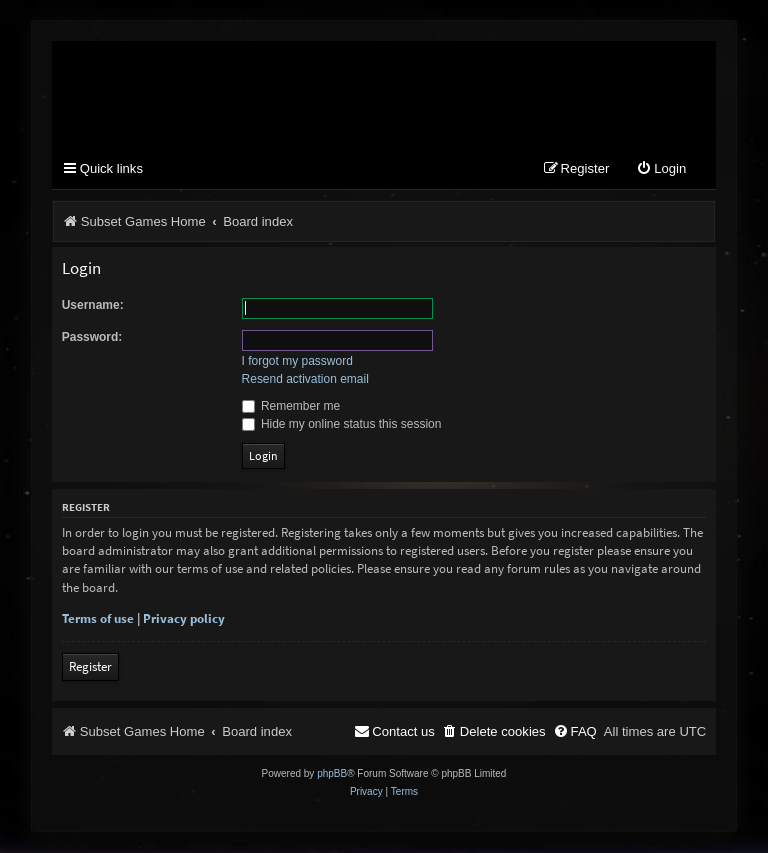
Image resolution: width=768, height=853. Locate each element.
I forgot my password (297, 362)
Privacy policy (184, 619)
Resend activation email (305, 380)
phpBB (332, 774)
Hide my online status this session (342, 424)
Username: (93, 305)
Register (90, 667)
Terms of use (98, 619)
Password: (92, 337)
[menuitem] (661, 170)
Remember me (291, 406)
